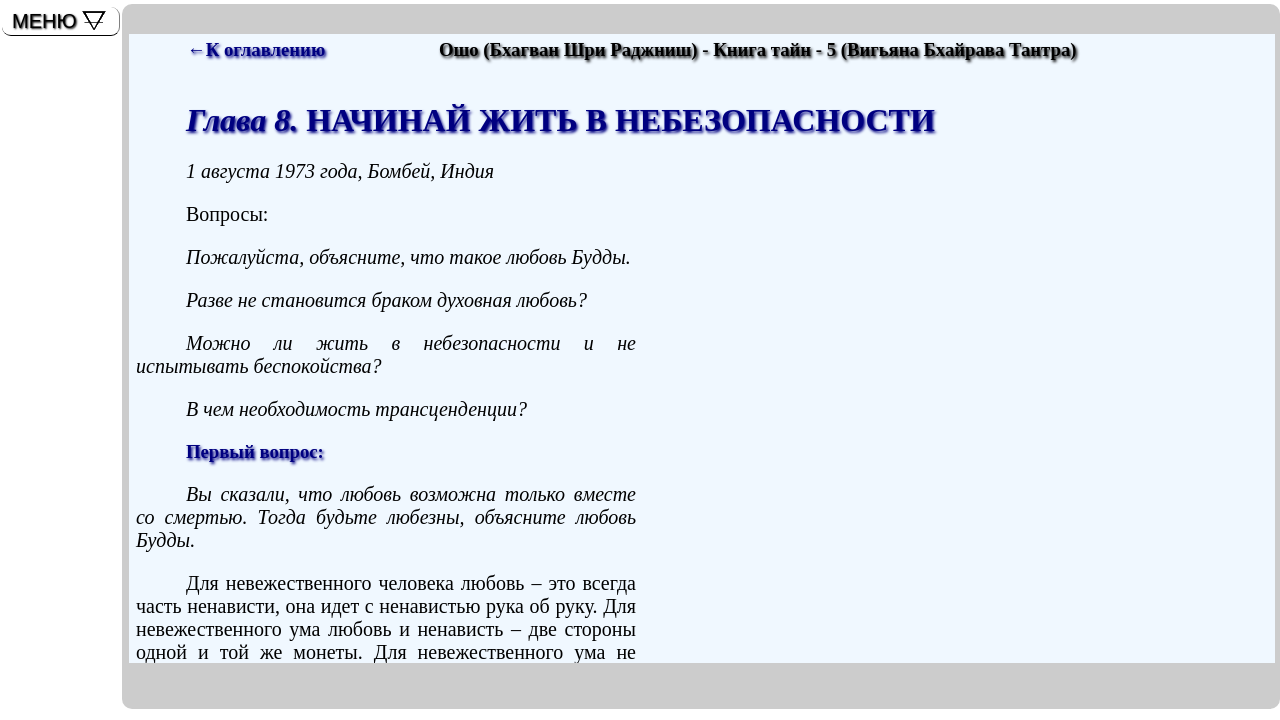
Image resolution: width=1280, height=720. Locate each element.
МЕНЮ (44, 21)
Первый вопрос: (255, 451)
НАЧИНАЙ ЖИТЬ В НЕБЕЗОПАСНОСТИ (560, 120)
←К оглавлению (256, 49)
